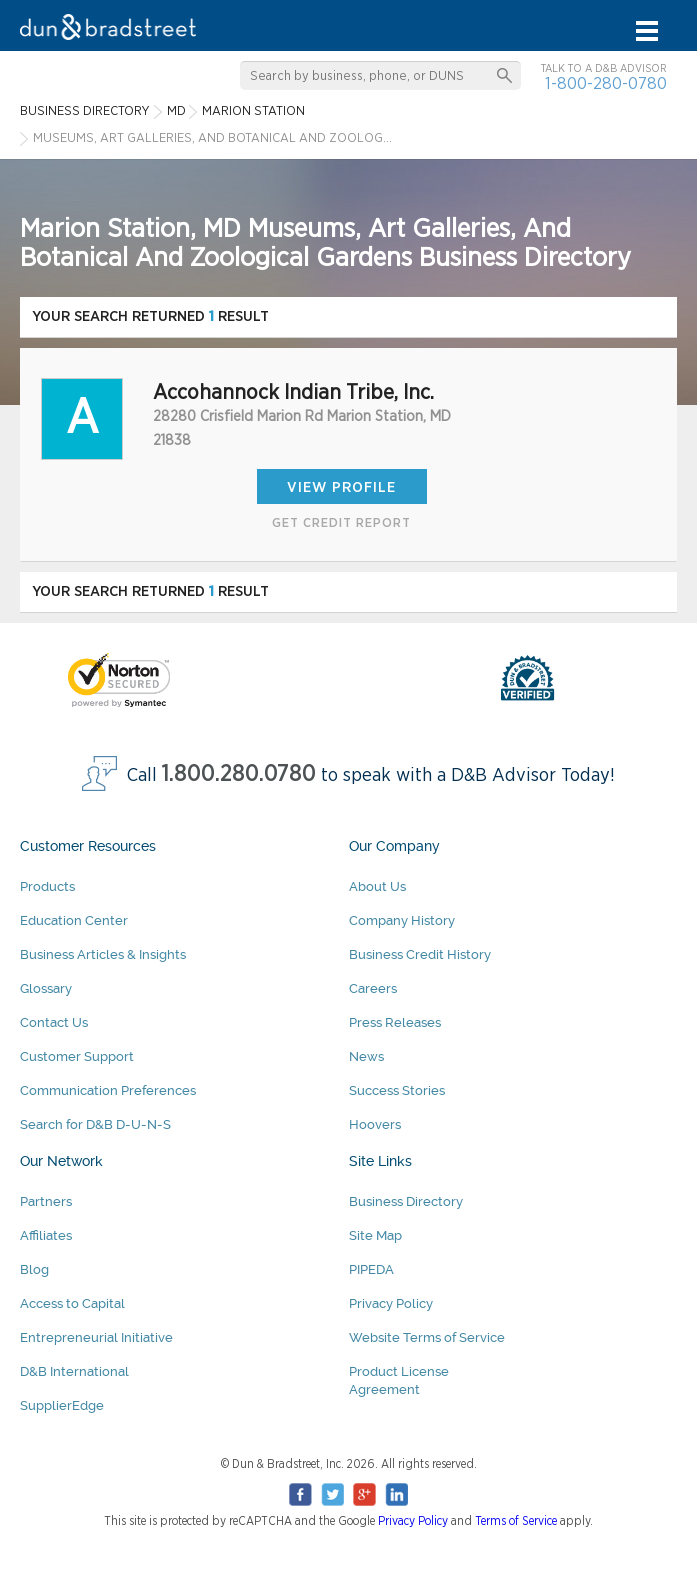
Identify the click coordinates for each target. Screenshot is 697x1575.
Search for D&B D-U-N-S (95, 1124)
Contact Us (54, 1022)
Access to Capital (72, 1303)
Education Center (74, 920)
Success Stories (397, 1090)
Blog (34, 1269)
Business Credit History (420, 954)
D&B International (74, 1371)
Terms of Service (516, 1521)
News (366, 1056)
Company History (402, 920)
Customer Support (77, 1056)
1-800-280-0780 (606, 83)
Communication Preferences (108, 1090)
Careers (373, 988)
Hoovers (375, 1124)
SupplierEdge (62, 1405)
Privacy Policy (391, 1303)
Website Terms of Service (427, 1337)
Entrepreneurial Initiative (96, 1337)
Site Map (375, 1235)
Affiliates (46, 1235)
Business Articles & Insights (103, 954)
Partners (46, 1201)
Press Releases (395, 1022)
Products (47, 886)
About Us (377, 886)
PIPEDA (371, 1269)
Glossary (46, 988)
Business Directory (406, 1201)
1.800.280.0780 (239, 774)
